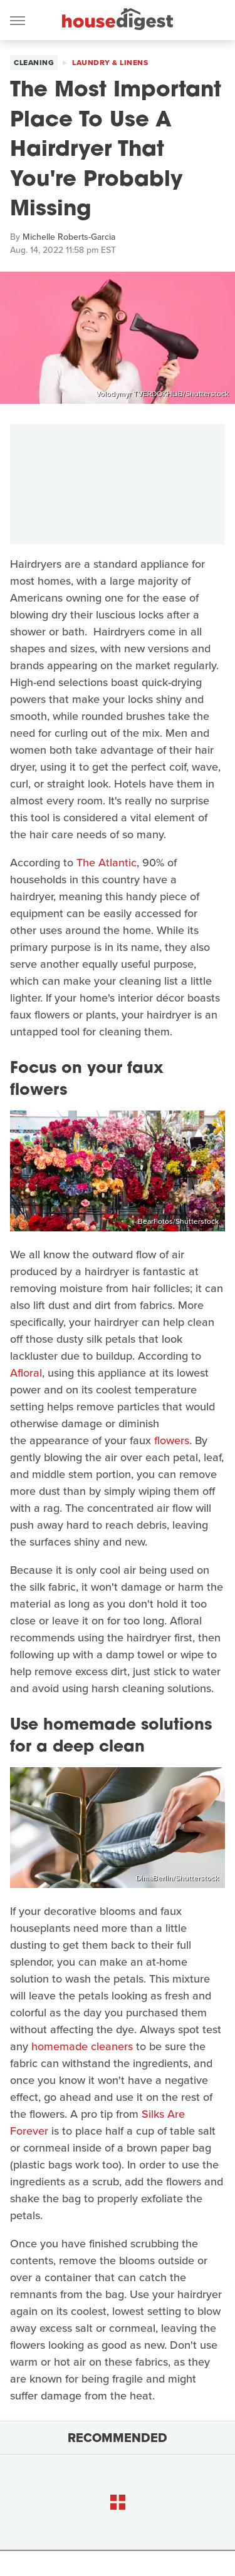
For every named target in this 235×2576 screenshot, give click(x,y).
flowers (171, 1440)
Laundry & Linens (110, 62)
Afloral (26, 1373)
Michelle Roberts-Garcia (69, 237)
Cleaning (34, 62)
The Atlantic (106, 862)
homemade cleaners (82, 2046)
